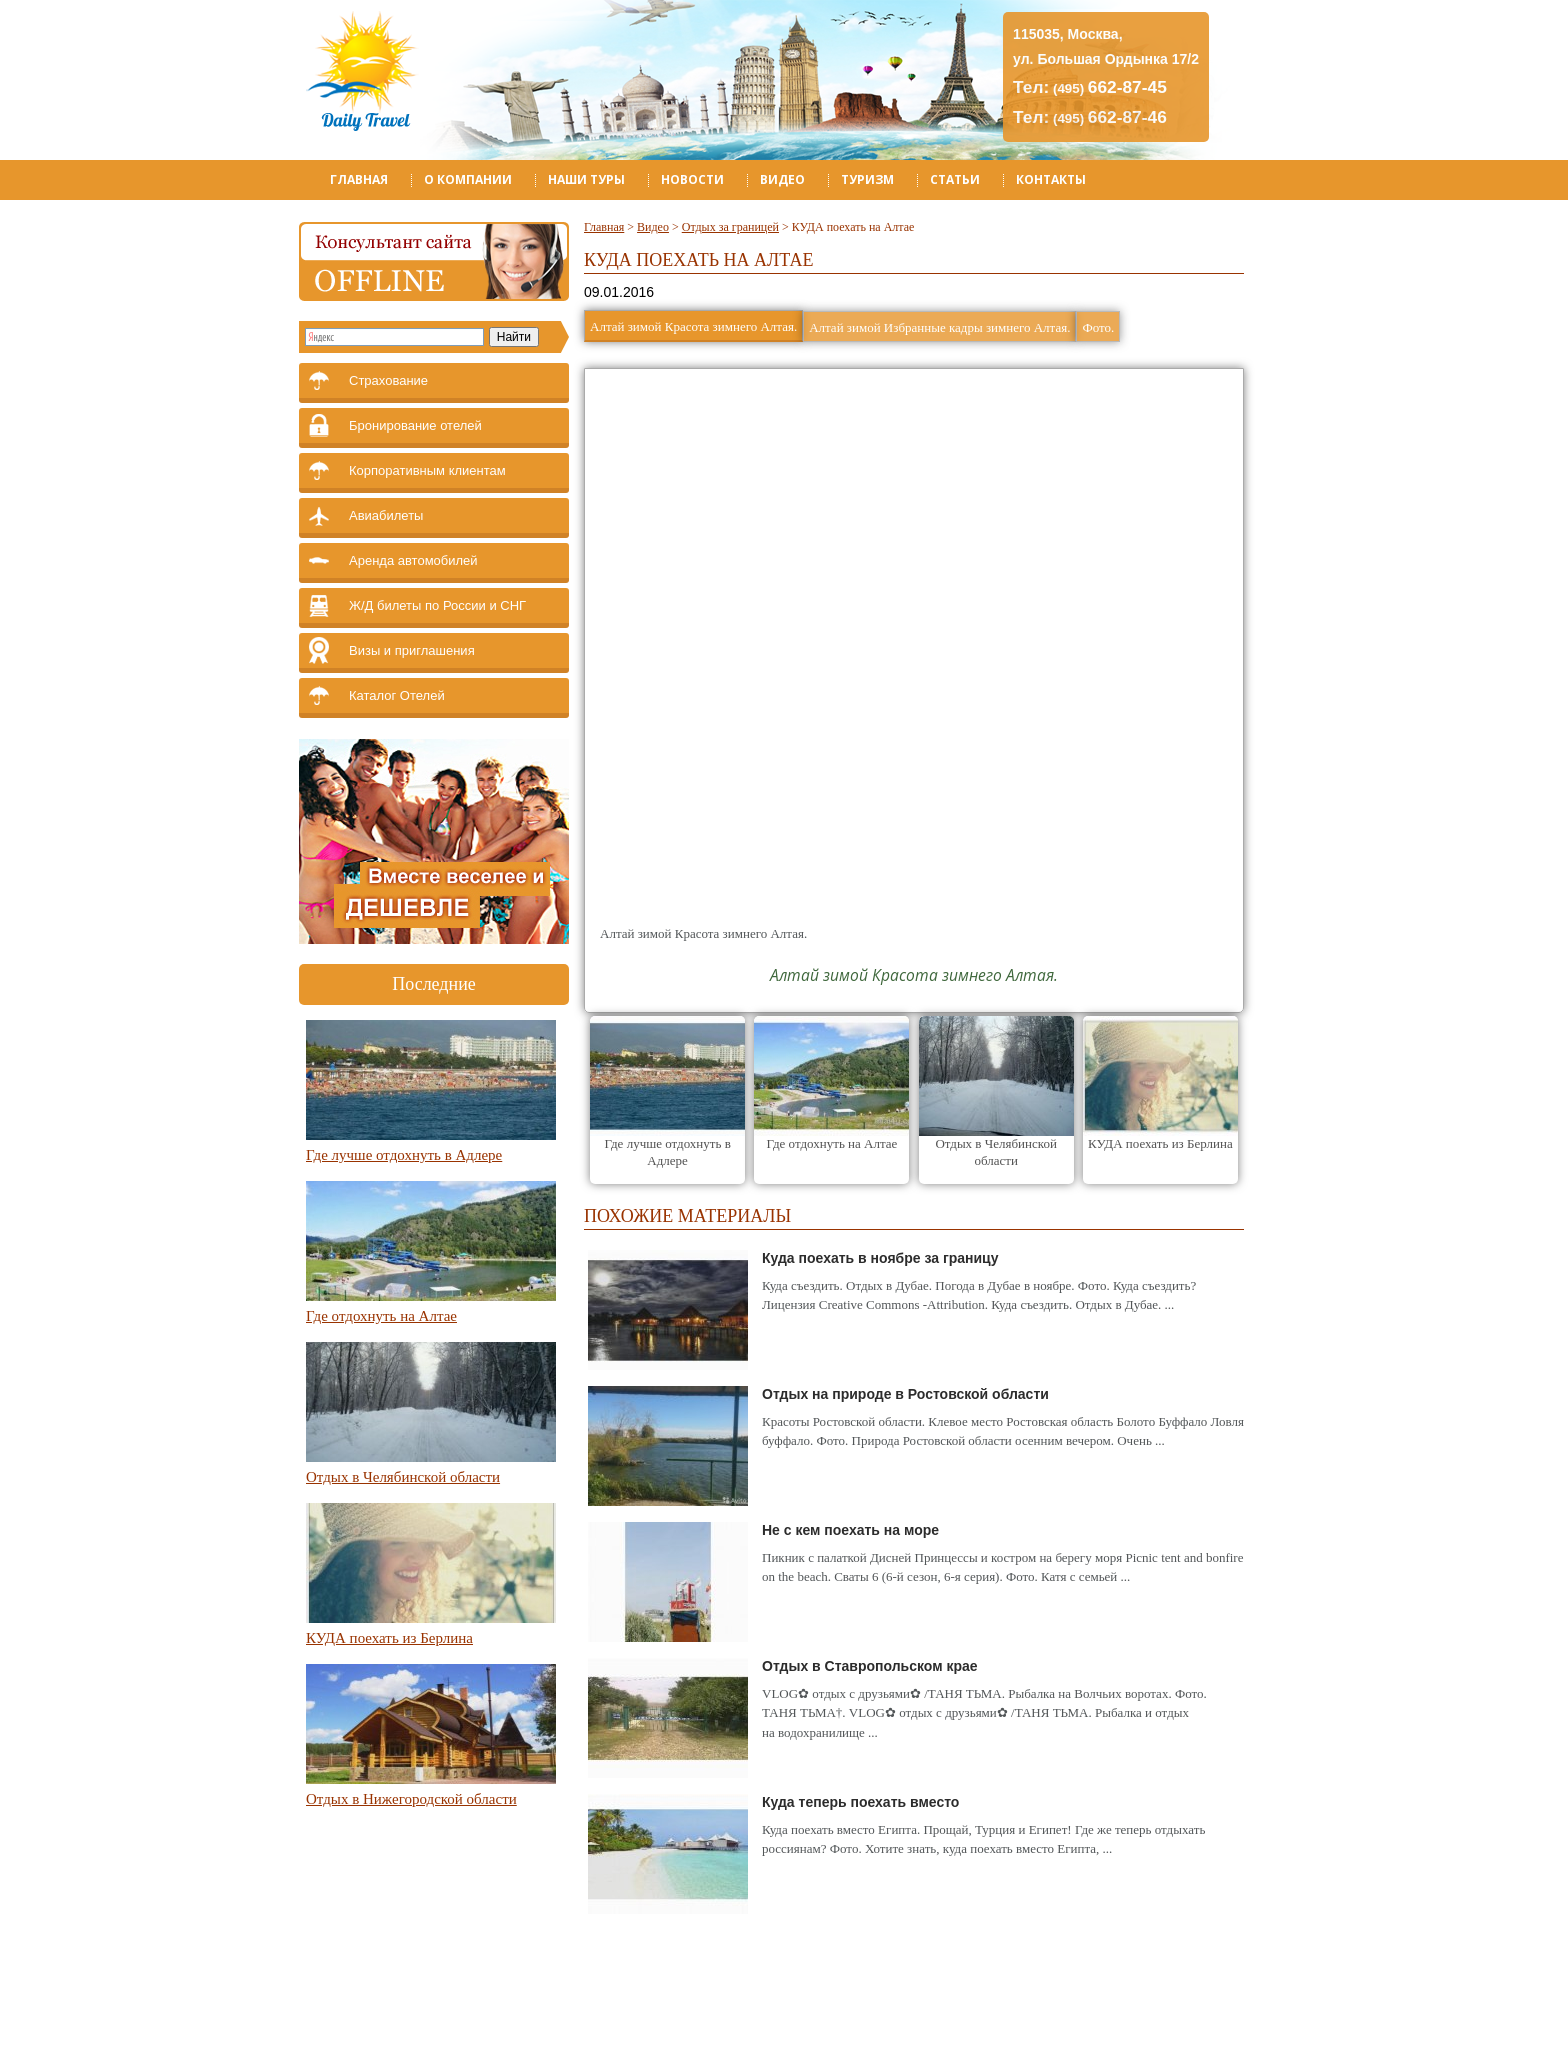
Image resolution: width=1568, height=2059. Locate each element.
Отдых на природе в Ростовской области (905, 1394)
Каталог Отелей (397, 695)
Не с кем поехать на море (850, 1530)
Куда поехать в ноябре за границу (880, 1258)
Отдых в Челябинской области (403, 1477)
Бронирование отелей (415, 425)
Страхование (388, 380)
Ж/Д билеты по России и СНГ (437, 605)
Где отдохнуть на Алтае (381, 1316)
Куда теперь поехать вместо (860, 1802)
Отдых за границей (730, 227)
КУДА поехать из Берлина (389, 1638)
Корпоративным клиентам (427, 470)
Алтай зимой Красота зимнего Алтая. (693, 326)
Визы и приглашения (412, 650)
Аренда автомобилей (413, 560)
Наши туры (586, 179)
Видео (782, 179)
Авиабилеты (386, 515)
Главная (359, 179)
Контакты (1051, 179)
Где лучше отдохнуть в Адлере (404, 1155)
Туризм (867, 179)
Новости (692, 179)
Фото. (1098, 327)
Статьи (955, 179)
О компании (468, 179)
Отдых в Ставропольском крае (870, 1666)
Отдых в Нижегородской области (411, 1799)
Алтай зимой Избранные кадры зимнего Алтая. (939, 327)
